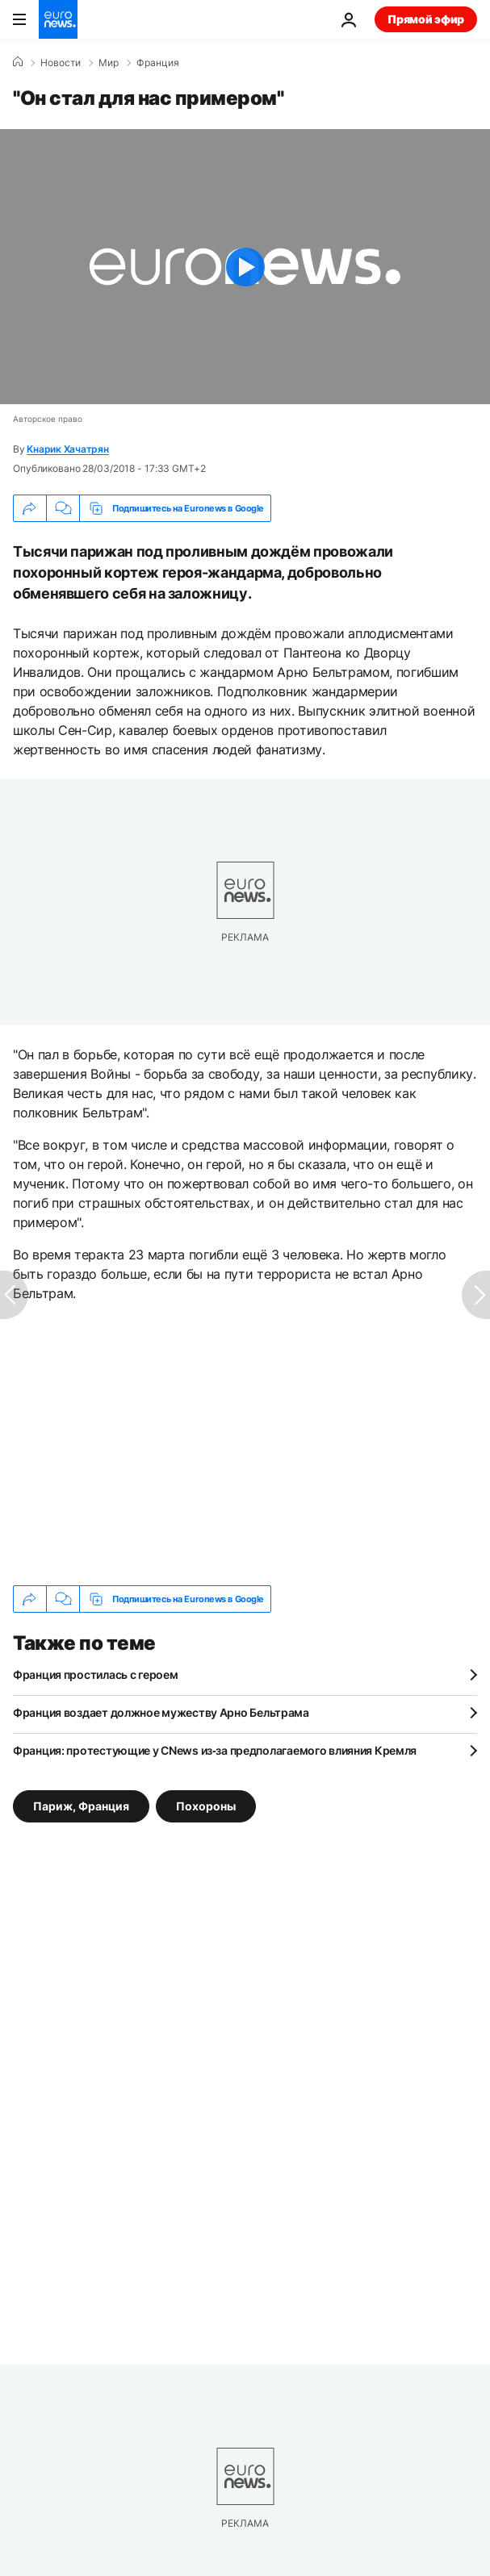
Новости (60, 63)
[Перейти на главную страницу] (58, 19)
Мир (108, 63)
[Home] (18, 62)
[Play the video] (245, 266)
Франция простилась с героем (95, 1674)
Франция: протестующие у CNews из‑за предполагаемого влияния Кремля (215, 1750)
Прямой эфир (425, 19)
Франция (157, 63)
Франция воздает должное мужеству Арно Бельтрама (161, 1712)
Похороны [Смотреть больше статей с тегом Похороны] (206, 1806)
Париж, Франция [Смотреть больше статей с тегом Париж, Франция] (81, 1806)
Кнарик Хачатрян (67, 449)
